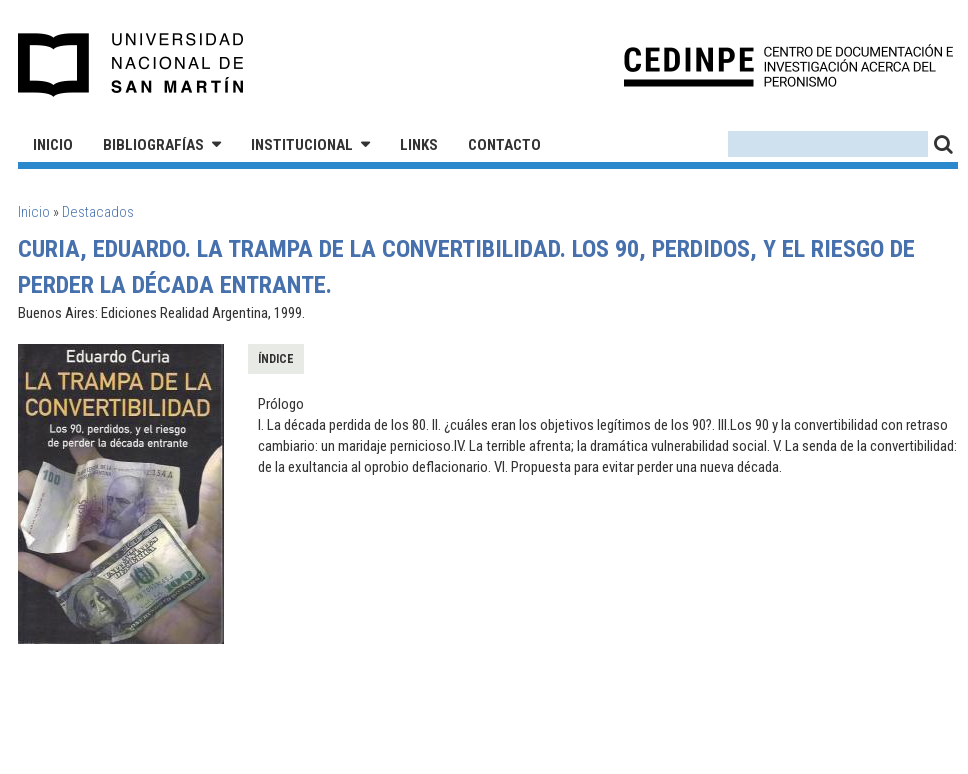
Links (419, 145)
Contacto (504, 145)
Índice (276, 359)
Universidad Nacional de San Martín (131, 65)
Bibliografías (153, 145)
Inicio (53, 145)
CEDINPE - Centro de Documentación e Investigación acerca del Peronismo (788, 65)
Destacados (98, 212)
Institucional (302, 145)
